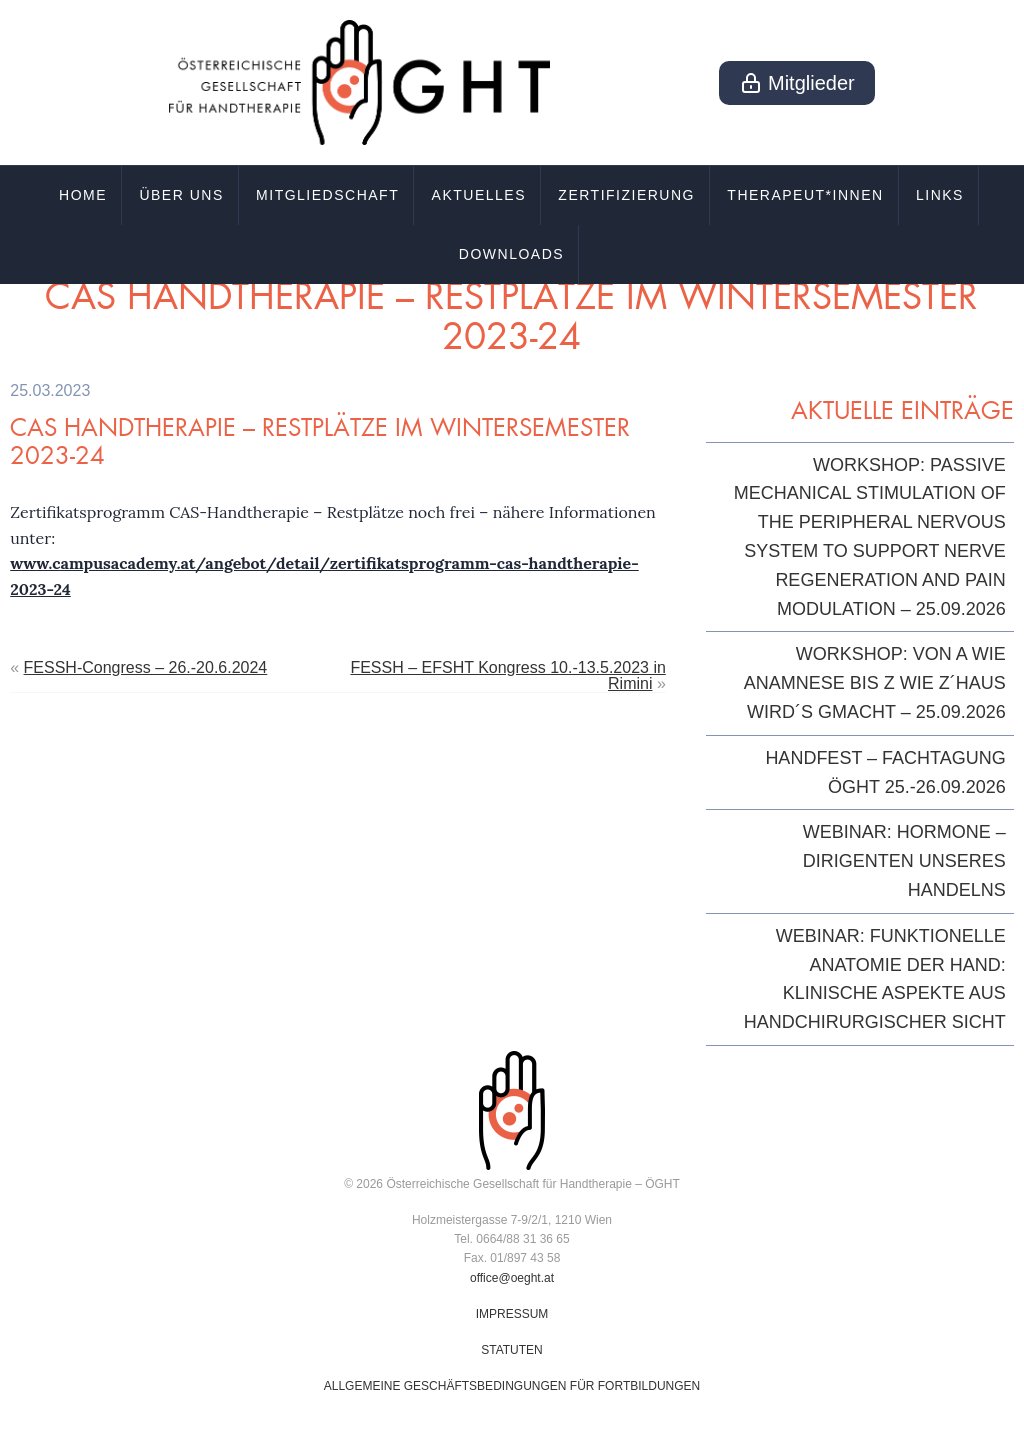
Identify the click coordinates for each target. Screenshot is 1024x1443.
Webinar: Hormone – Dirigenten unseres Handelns (904, 861)
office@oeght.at (512, 1278)
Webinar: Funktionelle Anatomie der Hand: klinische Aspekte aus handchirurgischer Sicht (875, 979)
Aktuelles (479, 195)
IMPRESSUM (512, 1314)
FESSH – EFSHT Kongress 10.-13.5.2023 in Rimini (507, 675)
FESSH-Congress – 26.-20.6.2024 (146, 667)
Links (940, 195)
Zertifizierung (626, 195)
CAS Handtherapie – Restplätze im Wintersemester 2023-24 (320, 441)
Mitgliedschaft (327, 195)
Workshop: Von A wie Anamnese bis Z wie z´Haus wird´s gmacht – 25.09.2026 (875, 683)
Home (83, 195)
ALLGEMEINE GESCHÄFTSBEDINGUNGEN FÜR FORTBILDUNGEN (512, 1386)
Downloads (511, 254)
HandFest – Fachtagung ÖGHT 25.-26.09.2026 (885, 772)
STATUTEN (512, 1350)
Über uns (181, 195)
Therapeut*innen (805, 195)
